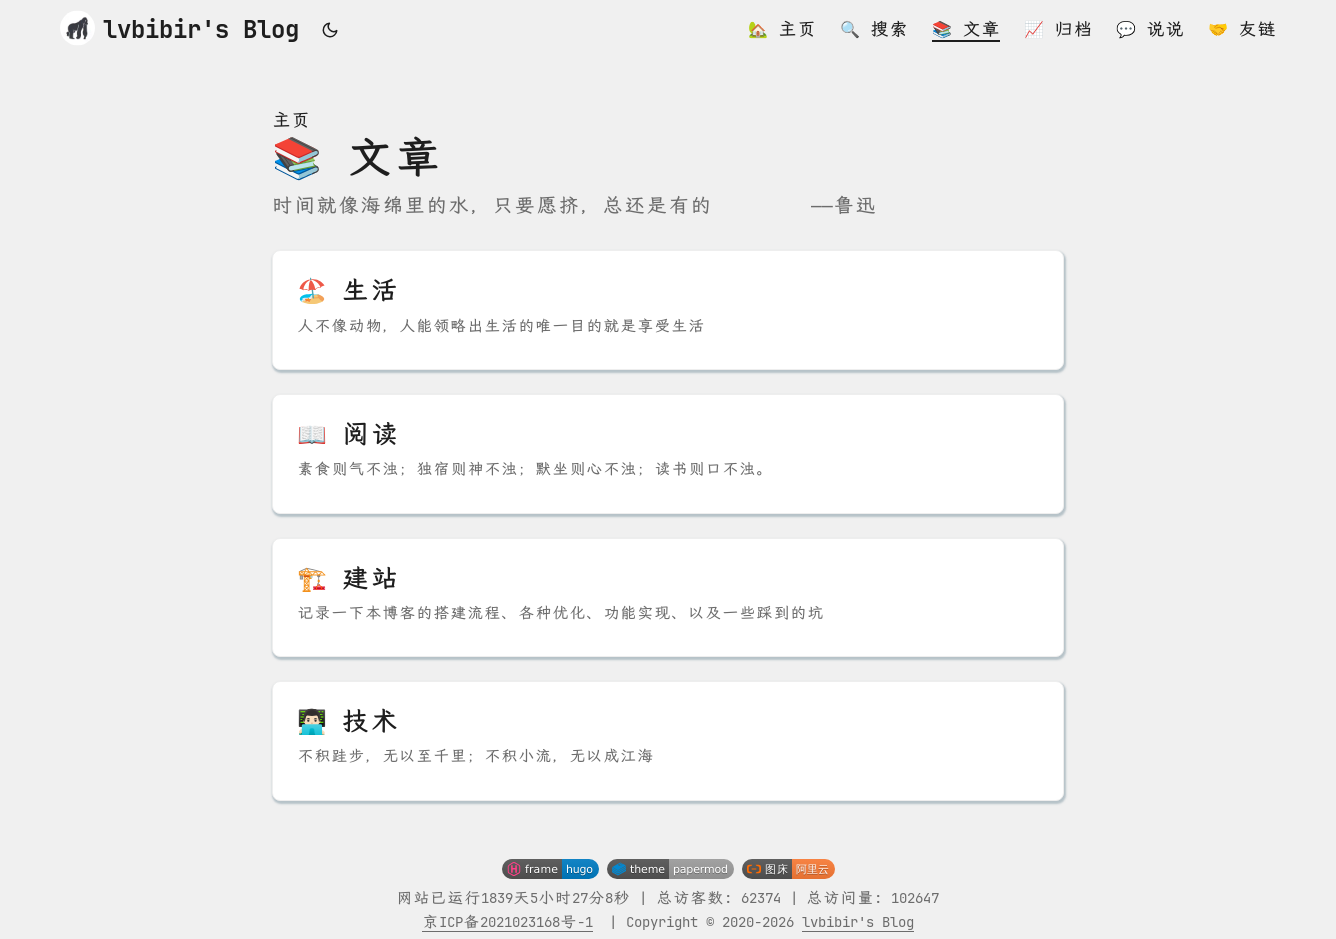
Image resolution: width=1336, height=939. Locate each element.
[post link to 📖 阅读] (668, 454)
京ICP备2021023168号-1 (507, 922)
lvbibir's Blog (179, 27)
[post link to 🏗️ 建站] (668, 598)
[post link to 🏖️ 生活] (668, 310)
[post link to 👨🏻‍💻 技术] (668, 741)
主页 (291, 120)
